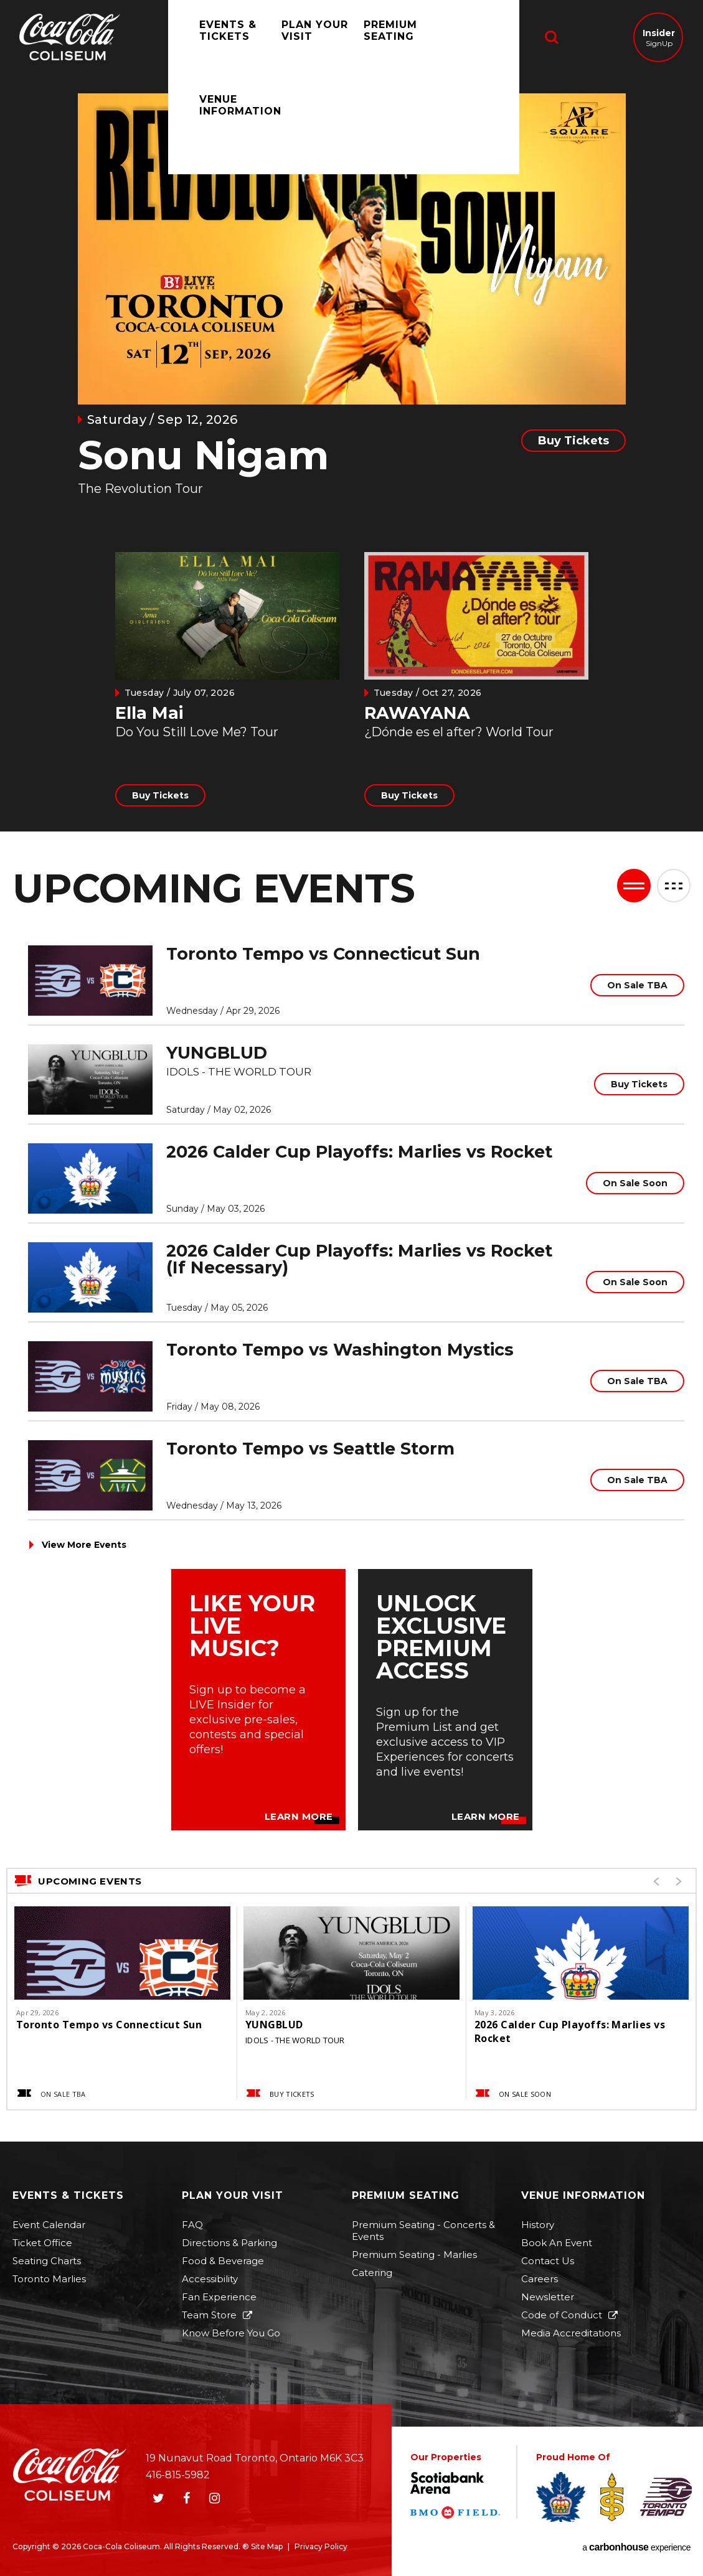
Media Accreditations (571, 2333)
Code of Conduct (561, 2315)
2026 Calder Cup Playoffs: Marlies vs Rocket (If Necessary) (359, 1259)
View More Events (84, 1544)
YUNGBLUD (216, 1052)
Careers (539, 2279)
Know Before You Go (231, 2333)
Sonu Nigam (203, 455)
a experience (636, 2547)
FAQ (192, 2225)
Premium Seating (378, 38)
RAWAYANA (417, 713)
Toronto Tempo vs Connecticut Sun (323, 954)
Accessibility (210, 2279)
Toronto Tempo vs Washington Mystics (340, 1349)
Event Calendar (48, 2225)
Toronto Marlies (49, 2279)
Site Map (267, 2546)
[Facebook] (186, 2498)
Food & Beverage (223, 2261)
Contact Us (547, 2261)
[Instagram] (214, 2498)
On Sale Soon (635, 1183)
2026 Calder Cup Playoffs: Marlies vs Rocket (359, 1151)
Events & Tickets (215, 38)
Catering (372, 2273)
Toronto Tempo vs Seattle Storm (310, 1448)
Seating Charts (46, 2261)
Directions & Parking (229, 2243)
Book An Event (556, 2243)
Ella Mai (149, 713)
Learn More (299, 1816)
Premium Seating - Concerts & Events (423, 2230)
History (537, 2225)
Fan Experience (219, 2297)
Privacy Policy (321, 2546)
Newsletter (547, 2297)
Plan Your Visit (302, 38)
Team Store (209, 2315)
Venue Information (468, 38)
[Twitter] (158, 2498)
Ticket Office (42, 2243)
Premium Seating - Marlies (414, 2254)
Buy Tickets (573, 440)
